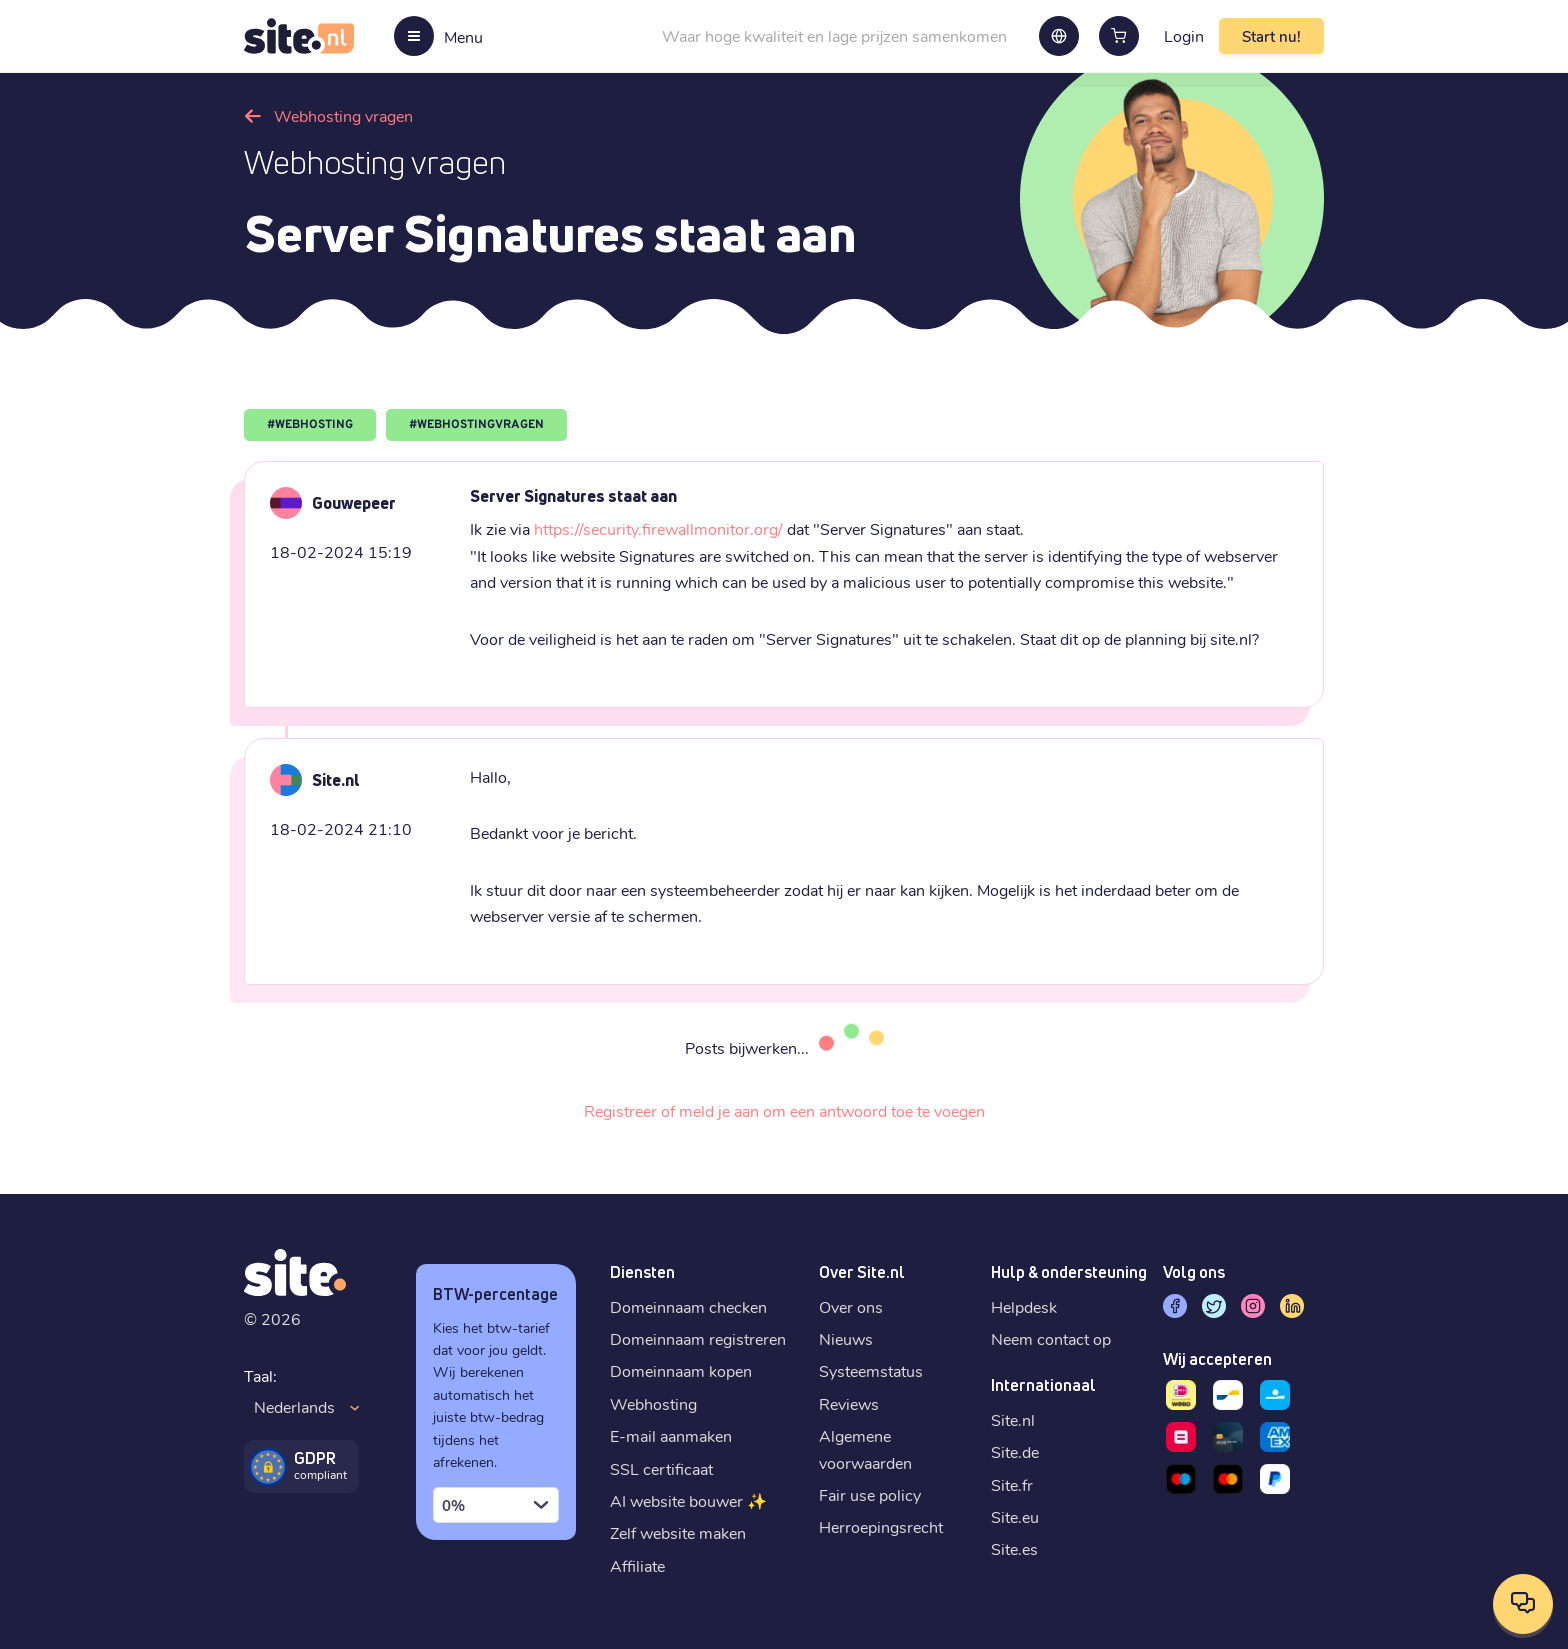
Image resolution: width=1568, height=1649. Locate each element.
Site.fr (1012, 1484)
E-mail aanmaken (671, 1435)
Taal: (260, 1375)
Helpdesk (1024, 1306)
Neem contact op (1051, 1338)
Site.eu (1015, 1516)
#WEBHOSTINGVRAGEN (476, 425)
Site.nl (1013, 1419)
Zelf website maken (678, 1532)
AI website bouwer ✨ (688, 1500)
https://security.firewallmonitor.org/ (658, 528)
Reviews (849, 1403)
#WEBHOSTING (310, 425)
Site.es (1014, 1548)
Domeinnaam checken (688, 1306)
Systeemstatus (871, 1370)
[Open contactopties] (1523, 1604)
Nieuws (846, 1338)
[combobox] (496, 1505)
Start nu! (1271, 36)
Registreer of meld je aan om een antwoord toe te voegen (784, 1110)
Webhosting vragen (343, 115)
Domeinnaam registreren (698, 1338)
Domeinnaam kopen (681, 1370)
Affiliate (637, 1565)
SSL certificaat (661, 1468)
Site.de (1015, 1451)
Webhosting (653, 1403)
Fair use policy (870, 1494)
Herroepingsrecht (881, 1526)
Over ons (851, 1306)
